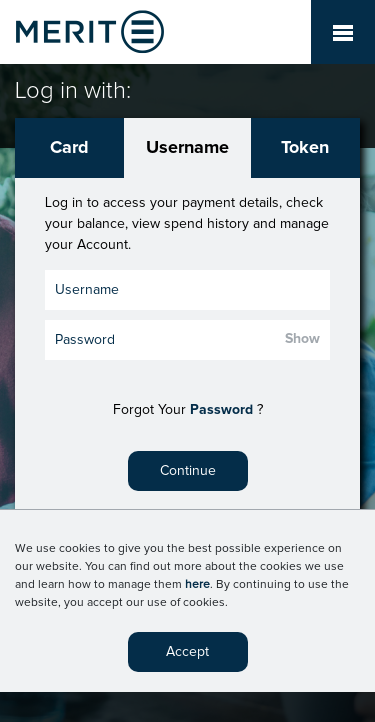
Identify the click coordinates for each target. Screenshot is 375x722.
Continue (188, 471)
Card (69, 148)
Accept (187, 652)
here (197, 585)
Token (305, 148)
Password (221, 410)
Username (187, 148)
